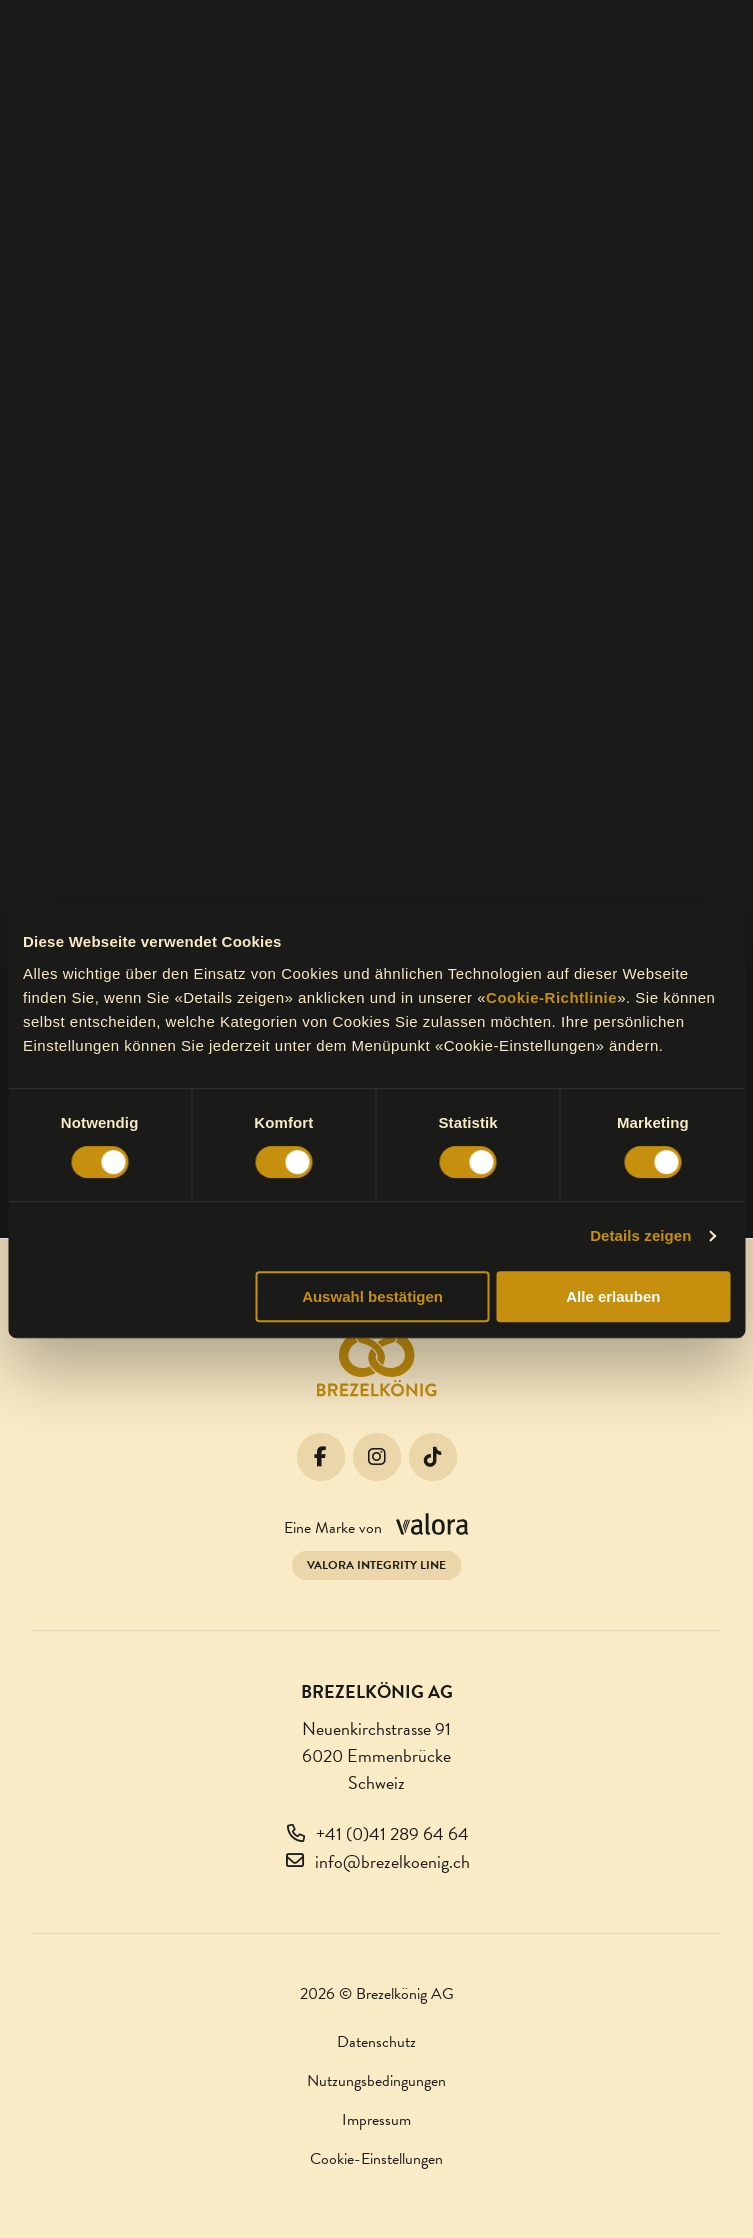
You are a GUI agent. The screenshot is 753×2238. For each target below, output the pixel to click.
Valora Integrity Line (376, 1565)
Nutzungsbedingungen (376, 2081)
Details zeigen (640, 1235)
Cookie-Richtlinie (551, 997)
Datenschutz (376, 2042)
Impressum (376, 2120)
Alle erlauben (613, 1296)
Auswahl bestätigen (372, 1296)
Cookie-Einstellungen (376, 2159)
